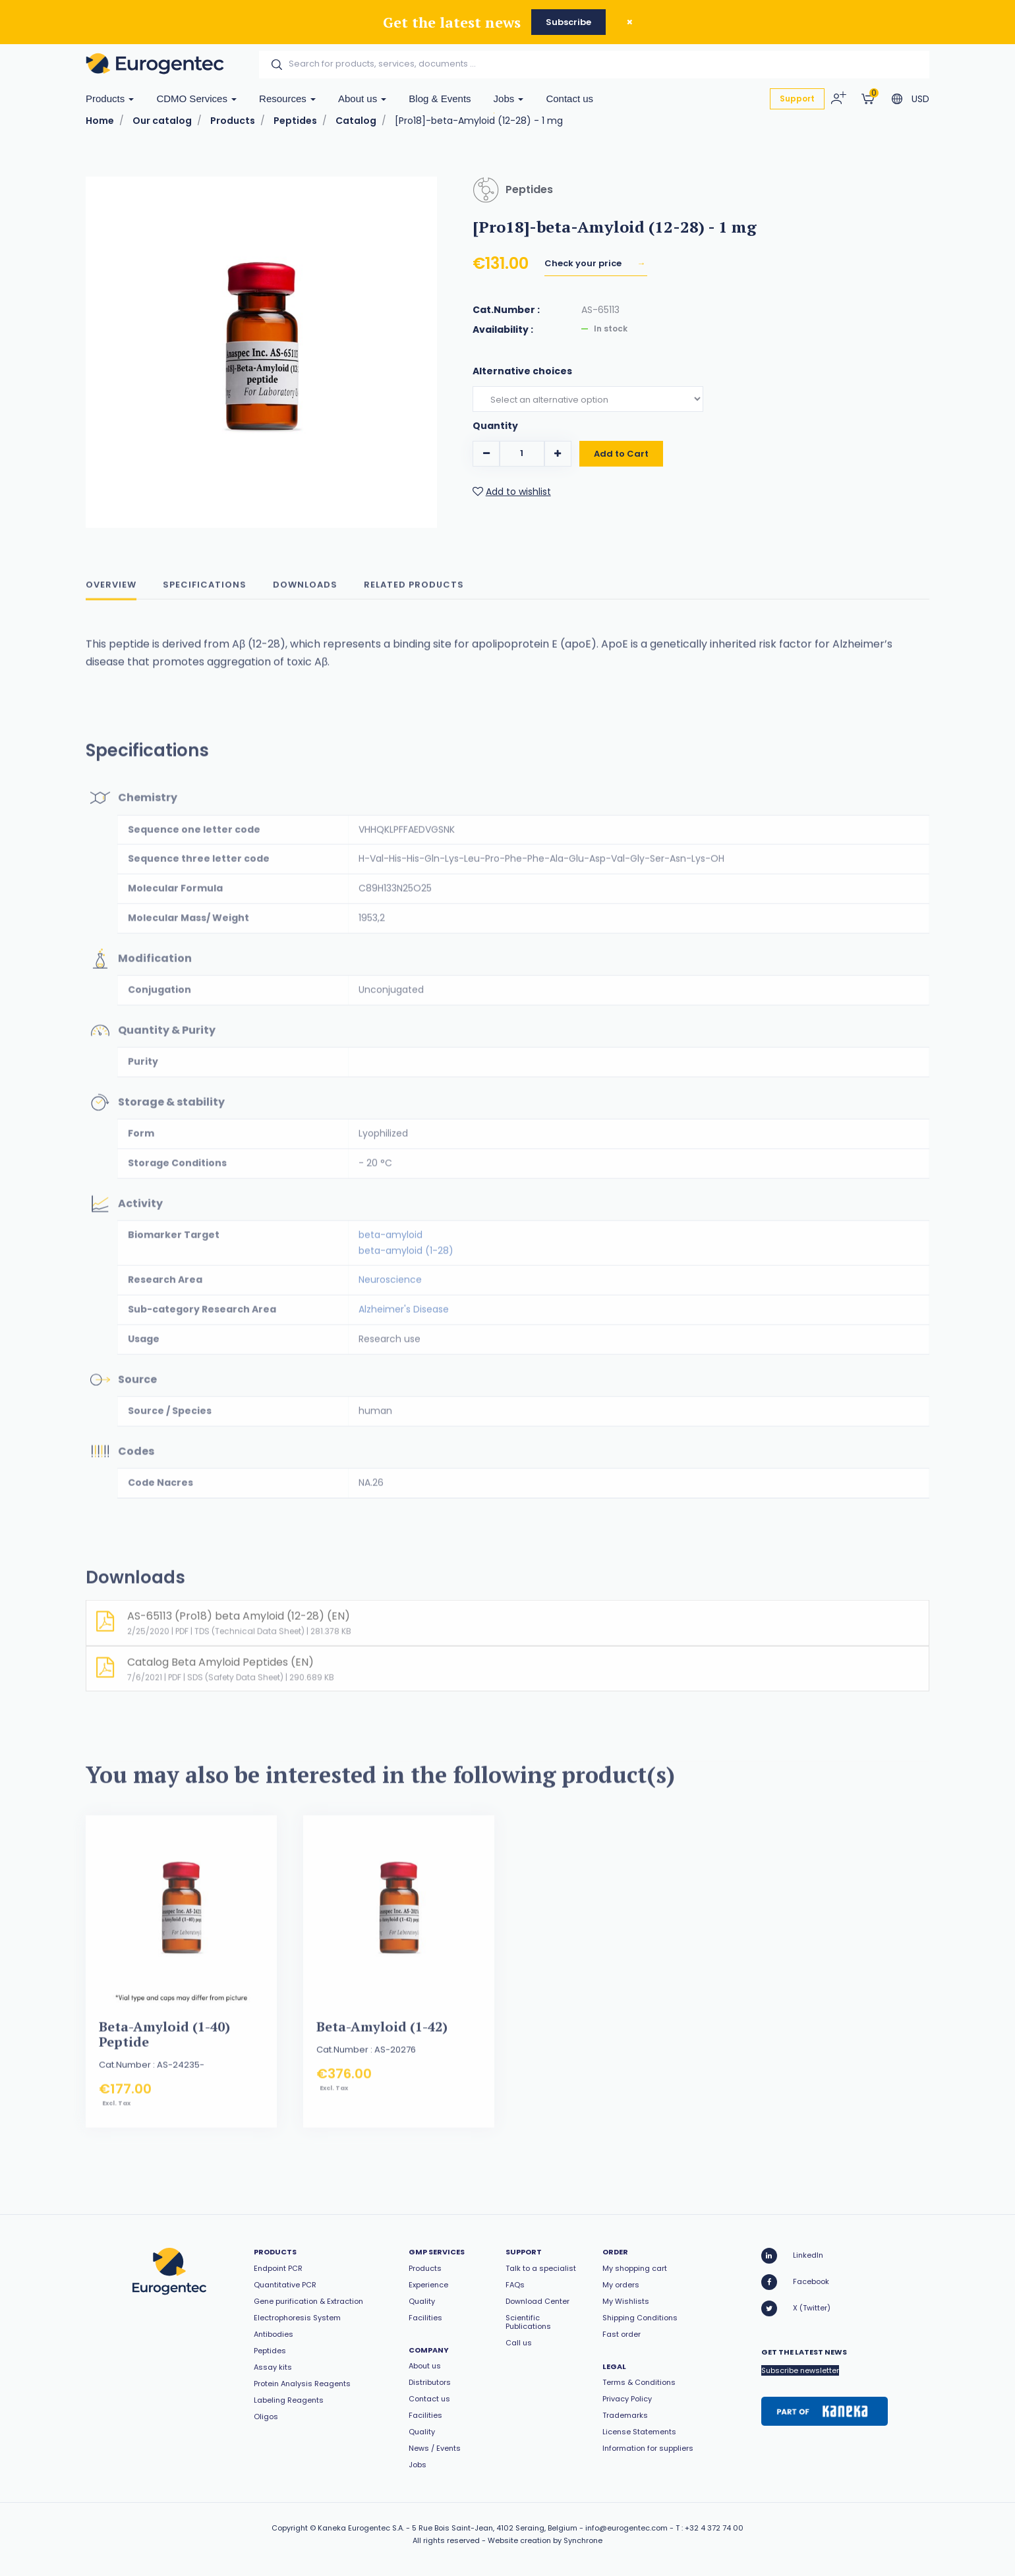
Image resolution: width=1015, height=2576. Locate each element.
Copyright (290, 2528)
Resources (287, 98)
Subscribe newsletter (800, 2370)
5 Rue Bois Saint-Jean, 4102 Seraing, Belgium (494, 2528)
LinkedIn (792, 2256)
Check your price (584, 263)
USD (920, 98)
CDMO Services (196, 98)
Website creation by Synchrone (545, 2540)
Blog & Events (440, 98)
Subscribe (568, 22)
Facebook (795, 2282)
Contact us (569, 98)
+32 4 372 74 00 (714, 2528)
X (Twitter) (795, 2308)
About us (362, 98)
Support (797, 98)
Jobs (509, 98)
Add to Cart (621, 457)
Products (110, 98)
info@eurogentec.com (626, 2528)
